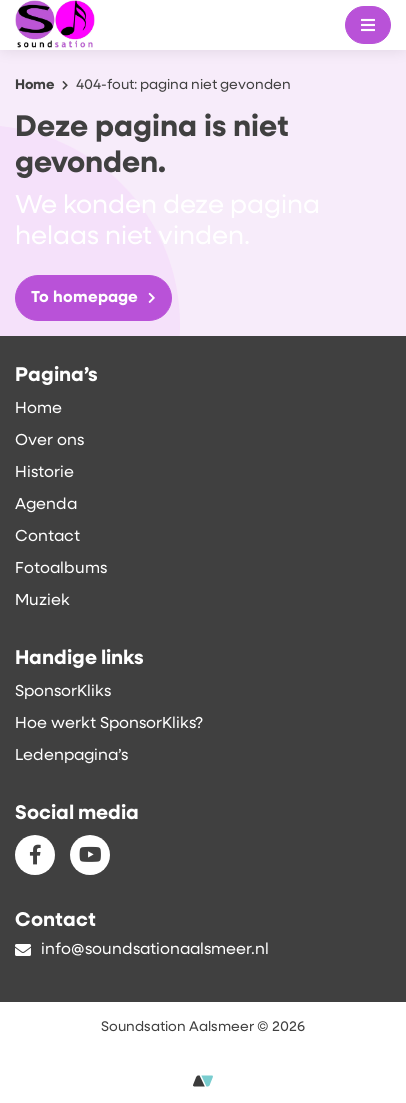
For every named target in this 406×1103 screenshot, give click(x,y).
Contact (47, 537)
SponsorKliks (63, 692)
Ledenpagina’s (71, 756)
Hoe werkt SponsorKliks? (109, 724)
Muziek (42, 601)
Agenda (46, 505)
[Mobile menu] (368, 25)
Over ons (49, 441)
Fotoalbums (61, 569)
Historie (44, 473)
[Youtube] (90, 855)
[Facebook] (35, 855)
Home (38, 409)
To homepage (93, 298)
